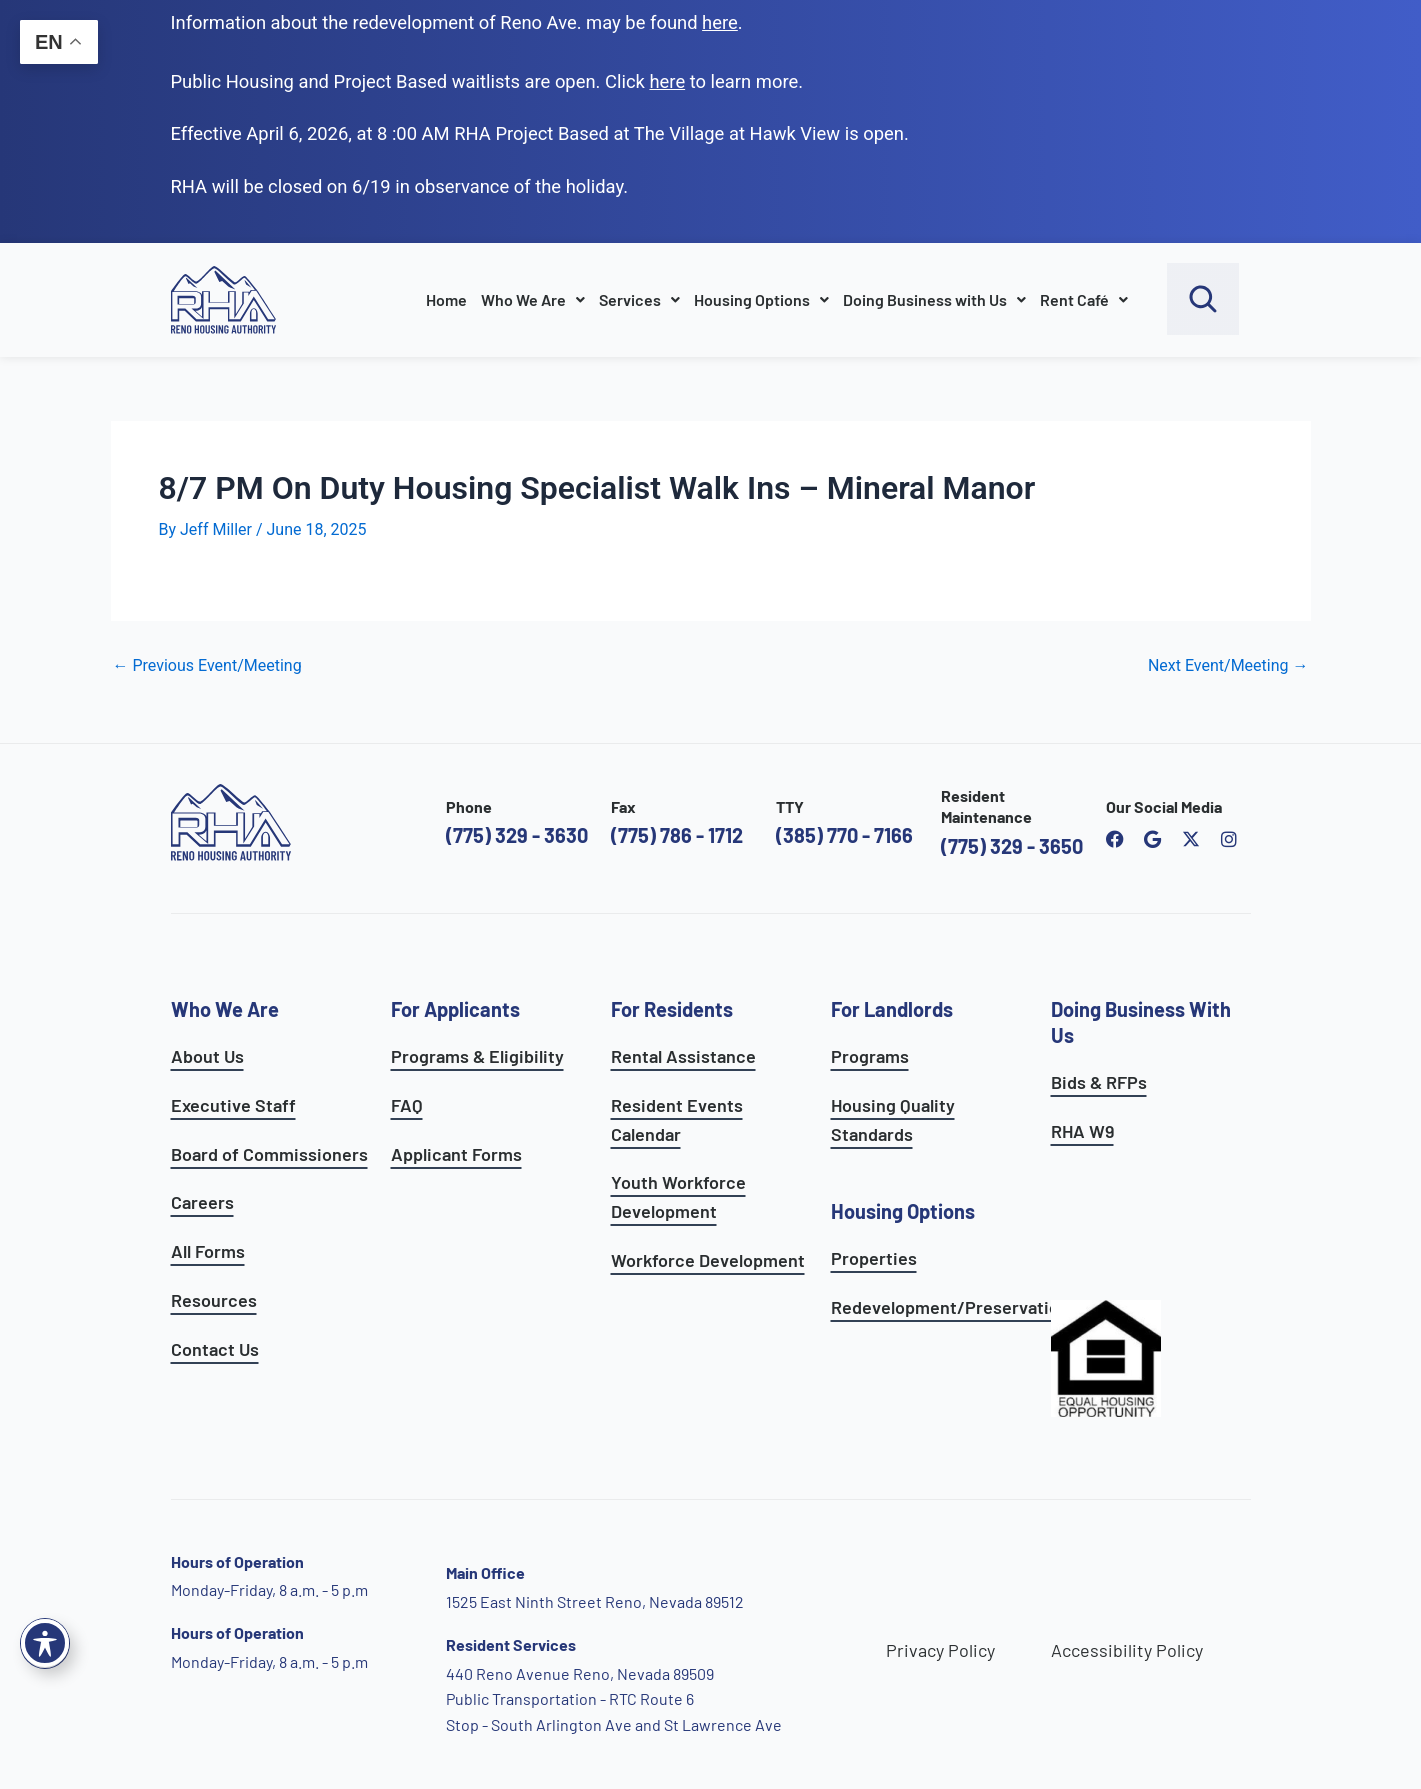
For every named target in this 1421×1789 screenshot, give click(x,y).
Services (639, 299)
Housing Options (761, 299)
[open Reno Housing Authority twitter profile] (1191, 839)
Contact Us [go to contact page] (215, 1349)
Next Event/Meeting (1228, 666)
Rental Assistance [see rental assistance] (683, 1056)
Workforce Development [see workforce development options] (708, 1260)
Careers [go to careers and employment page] (202, 1202)
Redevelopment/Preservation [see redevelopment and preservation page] (950, 1307)
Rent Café (1084, 299)
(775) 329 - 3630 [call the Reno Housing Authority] (517, 835)
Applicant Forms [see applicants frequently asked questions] (456, 1154)
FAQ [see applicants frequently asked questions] (407, 1105)
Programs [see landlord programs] (870, 1056)
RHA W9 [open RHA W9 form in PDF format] (1082, 1131)
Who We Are (533, 299)
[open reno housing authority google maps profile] (1153, 839)
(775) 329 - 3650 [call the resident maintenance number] (1012, 846)
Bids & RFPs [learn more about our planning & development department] (1099, 1082)
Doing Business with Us (934, 299)
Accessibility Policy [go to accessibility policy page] (1127, 1650)
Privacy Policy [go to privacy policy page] (940, 1650)
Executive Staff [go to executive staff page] (233, 1105)
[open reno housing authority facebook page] (1115, 839)
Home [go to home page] (446, 299)
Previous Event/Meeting (207, 666)
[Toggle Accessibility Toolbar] (45, 1643)
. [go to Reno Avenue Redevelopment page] (722, 22)
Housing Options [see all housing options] (903, 1211)
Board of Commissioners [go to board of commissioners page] (269, 1154)
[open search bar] (1203, 299)
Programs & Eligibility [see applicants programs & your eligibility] (477, 1056)
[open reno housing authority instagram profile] (1229, 839)
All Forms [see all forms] (208, 1251)
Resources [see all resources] (214, 1300)
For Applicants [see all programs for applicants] (455, 1009)
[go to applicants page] (667, 81)
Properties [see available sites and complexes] (874, 1258)
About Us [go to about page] (207, 1056)
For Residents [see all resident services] (672, 1009)
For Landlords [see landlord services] (892, 1009)
